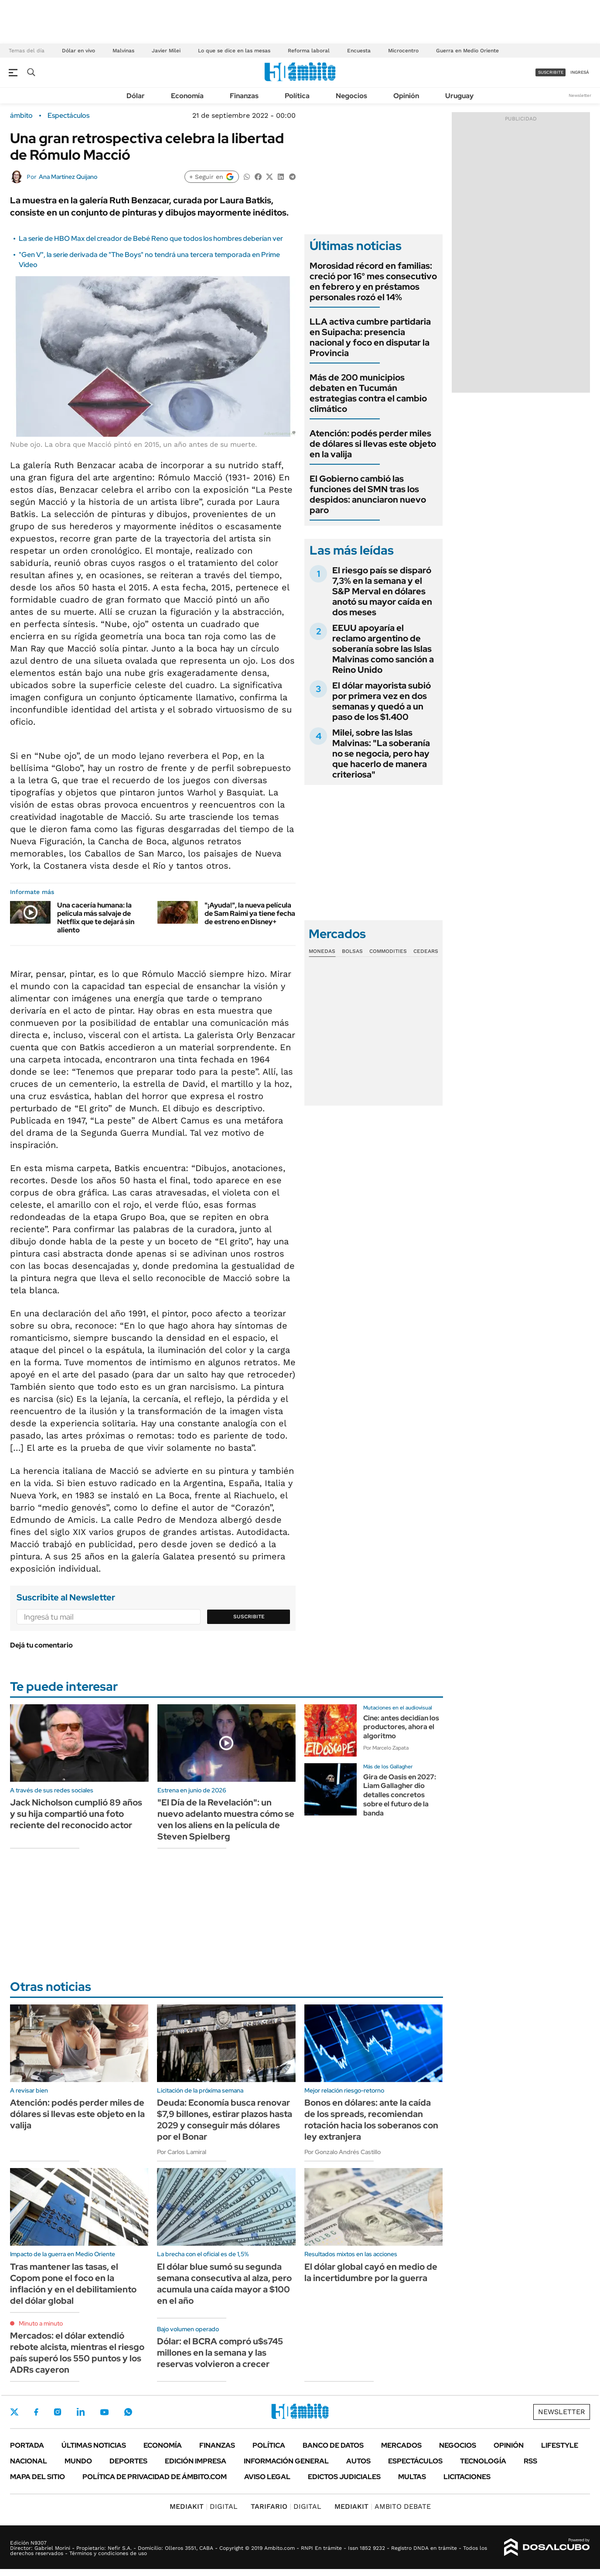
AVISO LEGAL (267, 2476)
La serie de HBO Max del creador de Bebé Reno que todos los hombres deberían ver (151, 238)
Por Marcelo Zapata (386, 1747)
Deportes (128, 2461)
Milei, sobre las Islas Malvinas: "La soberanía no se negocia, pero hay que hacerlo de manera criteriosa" (381, 753)
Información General (286, 2461)
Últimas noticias (93, 2445)
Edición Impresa (195, 2461)
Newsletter (580, 95)
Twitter (14, 2411)
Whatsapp (128, 2412)
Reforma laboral (309, 51)
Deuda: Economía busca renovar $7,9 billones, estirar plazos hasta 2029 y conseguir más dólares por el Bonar (224, 2119)
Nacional (28, 2461)
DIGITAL (204, 2506)
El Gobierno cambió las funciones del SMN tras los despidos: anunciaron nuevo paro (368, 494)
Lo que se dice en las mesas (234, 51)
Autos (358, 2461)
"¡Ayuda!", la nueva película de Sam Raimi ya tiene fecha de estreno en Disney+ (250, 913)
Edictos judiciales (344, 2476)
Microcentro (403, 51)
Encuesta (359, 51)
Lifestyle (559, 2445)
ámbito (21, 115)
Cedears (425, 951)
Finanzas (244, 95)
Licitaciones (467, 2476)
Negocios (351, 95)
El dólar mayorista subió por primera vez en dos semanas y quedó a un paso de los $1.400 (381, 701)
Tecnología (483, 2461)
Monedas (322, 951)
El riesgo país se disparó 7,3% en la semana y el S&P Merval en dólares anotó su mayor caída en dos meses (382, 591)
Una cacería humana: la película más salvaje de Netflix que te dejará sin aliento (95, 918)
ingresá (579, 72)
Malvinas (123, 51)
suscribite (550, 72)
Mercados (401, 2445)
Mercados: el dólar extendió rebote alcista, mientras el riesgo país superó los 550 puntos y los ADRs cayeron (77, 2352)
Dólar (135, 95)
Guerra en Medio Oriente (467, 51)
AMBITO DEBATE (382, 2506)
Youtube (104, 2412)
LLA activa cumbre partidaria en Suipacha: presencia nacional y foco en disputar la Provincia (370, 337)
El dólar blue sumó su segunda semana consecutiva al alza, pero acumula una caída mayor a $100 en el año (224, 2283)
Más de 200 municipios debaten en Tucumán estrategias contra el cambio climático (368, 393)
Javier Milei (166, 51)
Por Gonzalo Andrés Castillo (342, 2152)
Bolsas (352, 951)
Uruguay (459, 95)
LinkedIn (81, 2412)
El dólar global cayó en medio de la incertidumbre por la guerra (370, 2272)
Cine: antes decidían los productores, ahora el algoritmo (401, 1727)
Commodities (388, 951)
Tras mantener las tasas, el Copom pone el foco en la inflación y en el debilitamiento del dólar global (73, 2283)
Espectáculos (68, 115)
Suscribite (249, 1616)
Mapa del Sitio (37, 2476)
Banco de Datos (333, 2445)
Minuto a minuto (41, 2323)
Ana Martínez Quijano (68, 177)
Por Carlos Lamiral (181, 2152)
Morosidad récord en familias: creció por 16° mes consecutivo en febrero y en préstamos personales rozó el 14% (373, 281)
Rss (530, 2461)
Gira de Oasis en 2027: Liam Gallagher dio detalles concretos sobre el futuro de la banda (399, 1795)
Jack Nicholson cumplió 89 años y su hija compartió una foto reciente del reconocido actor (76, 1814)
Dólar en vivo (78, 51)
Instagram (57, 2412)
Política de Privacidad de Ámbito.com (154, 2476)
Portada (27, 2445)
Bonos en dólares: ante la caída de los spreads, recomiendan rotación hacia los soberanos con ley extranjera (371, 2119)
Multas (412, 2476)
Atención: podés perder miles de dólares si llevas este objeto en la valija (373, 444)
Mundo (78, 2461)
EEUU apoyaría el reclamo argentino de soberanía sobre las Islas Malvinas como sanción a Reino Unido (383, 648)
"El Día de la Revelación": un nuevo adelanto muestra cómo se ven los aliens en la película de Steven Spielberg (225, 1819)
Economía (187, 95)
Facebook (36, 2412)
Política (297, 95)
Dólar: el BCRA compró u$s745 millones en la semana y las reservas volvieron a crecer (220, 2353)
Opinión (406, 95)
